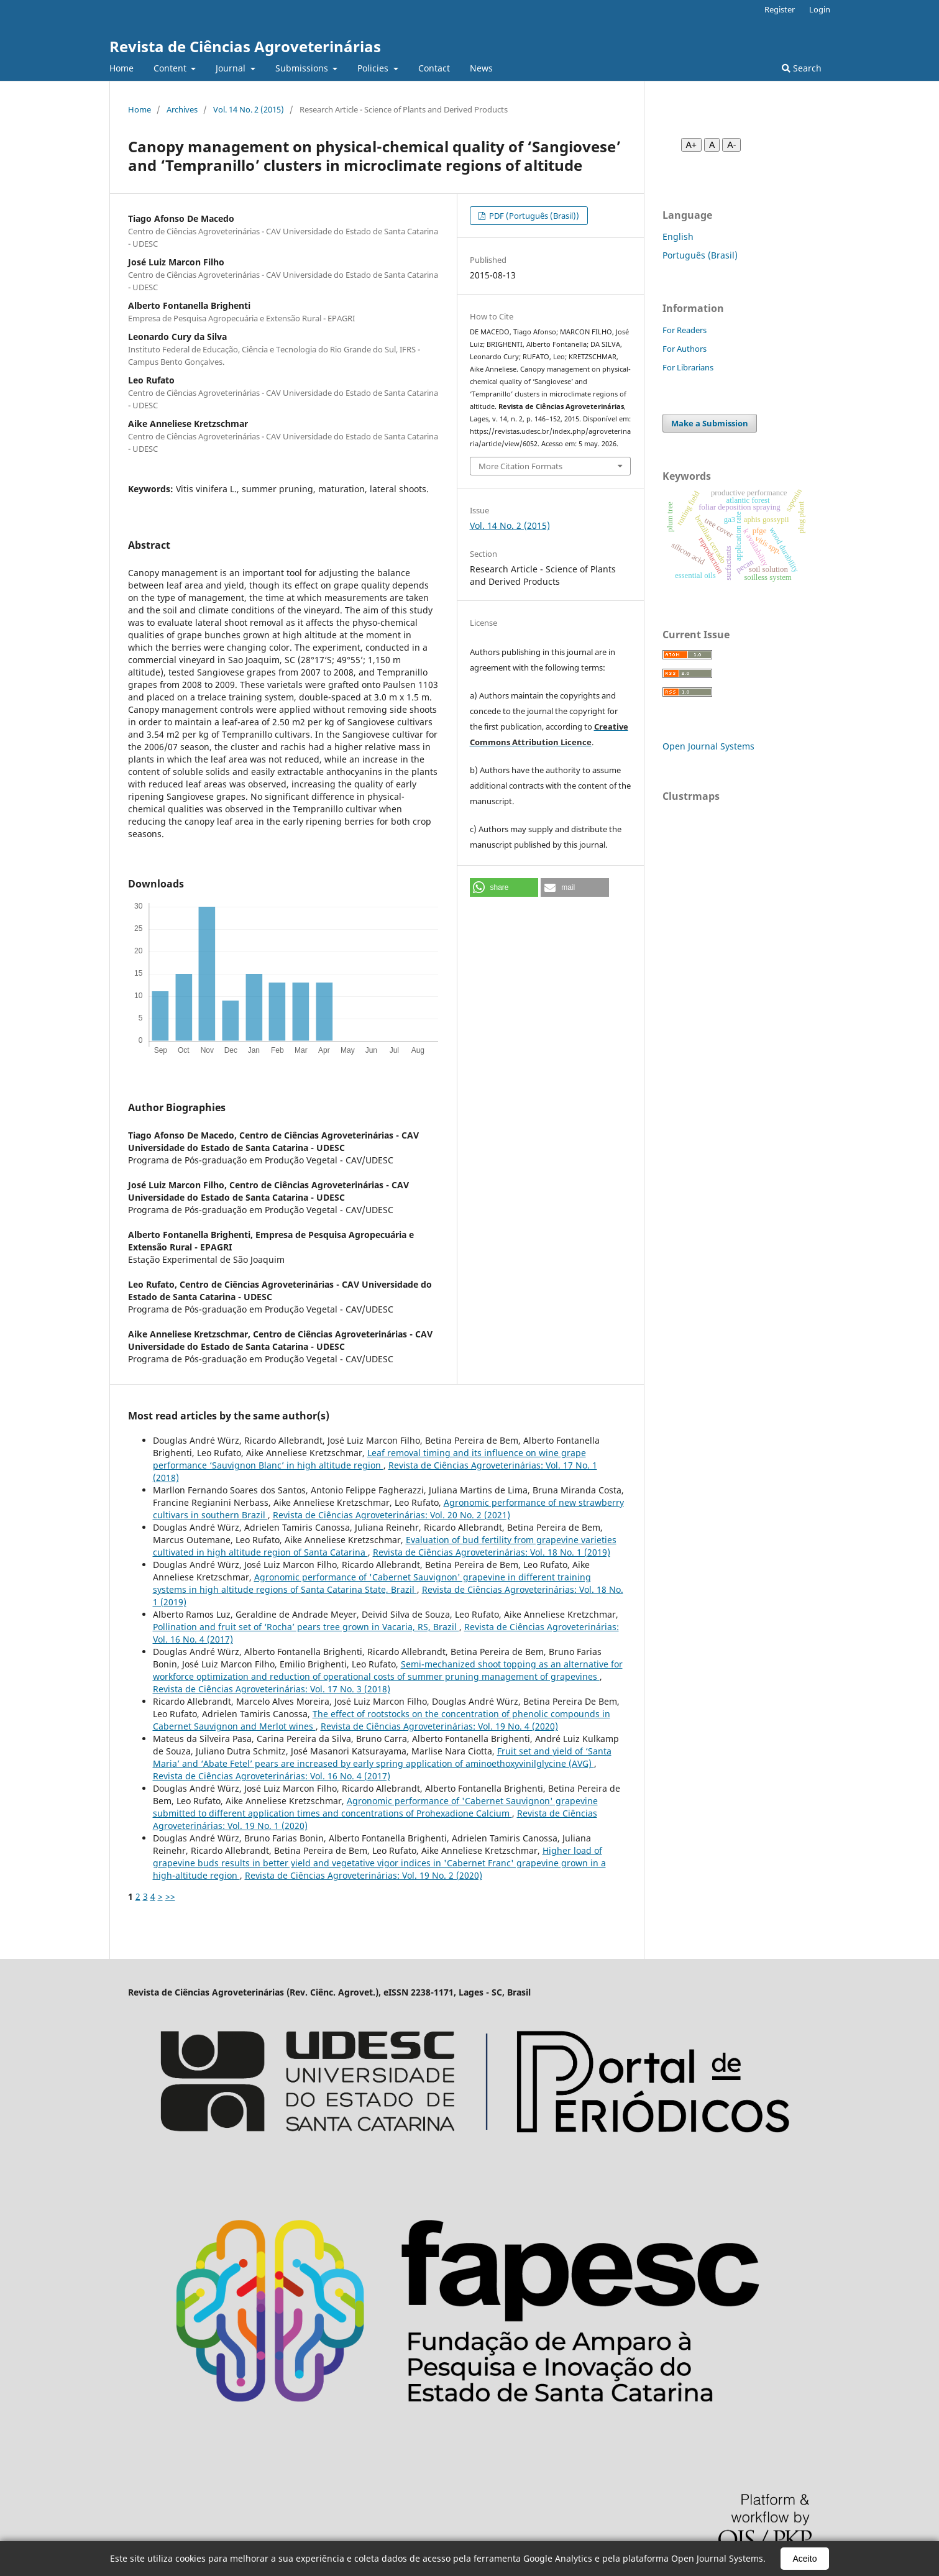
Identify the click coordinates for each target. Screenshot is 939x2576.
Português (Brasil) (700, 255)
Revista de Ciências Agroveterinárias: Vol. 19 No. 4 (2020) (439, 1726)
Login (819, 9)
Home (121, 68)
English (678, 236)
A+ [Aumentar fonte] (691, 145)
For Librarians (687, 367)
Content (171, 68)
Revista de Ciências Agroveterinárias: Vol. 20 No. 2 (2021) (391, 1515)
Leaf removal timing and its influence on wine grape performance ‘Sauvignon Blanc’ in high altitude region (369, 1459)
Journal (232, 68)
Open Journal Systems (708, 746)
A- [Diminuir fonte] (731, 145)
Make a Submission (709, 423)
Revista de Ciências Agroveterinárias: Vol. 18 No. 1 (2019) (491, 1552)
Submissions (303, 68)
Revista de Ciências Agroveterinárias (245, 46)
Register (779, 9)
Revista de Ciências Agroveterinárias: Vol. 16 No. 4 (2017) (271, 1776)
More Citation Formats (520, 466)
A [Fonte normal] (712, 145)
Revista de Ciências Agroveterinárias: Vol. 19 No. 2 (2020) (363, 1875)
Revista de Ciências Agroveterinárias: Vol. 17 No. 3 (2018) (271, 1689)
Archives (182, 109)
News (481, 68)
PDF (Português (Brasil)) (533, 215)
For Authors (684, 348)
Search (802, 68)
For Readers (684, 330)
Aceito (805, 2559)
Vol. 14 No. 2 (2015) (248, 109)
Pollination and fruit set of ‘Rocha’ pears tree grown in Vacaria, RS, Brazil (306, 1627)
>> (170, 1896)
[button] (504, 887)
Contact (434, 68)
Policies (374, 68)
